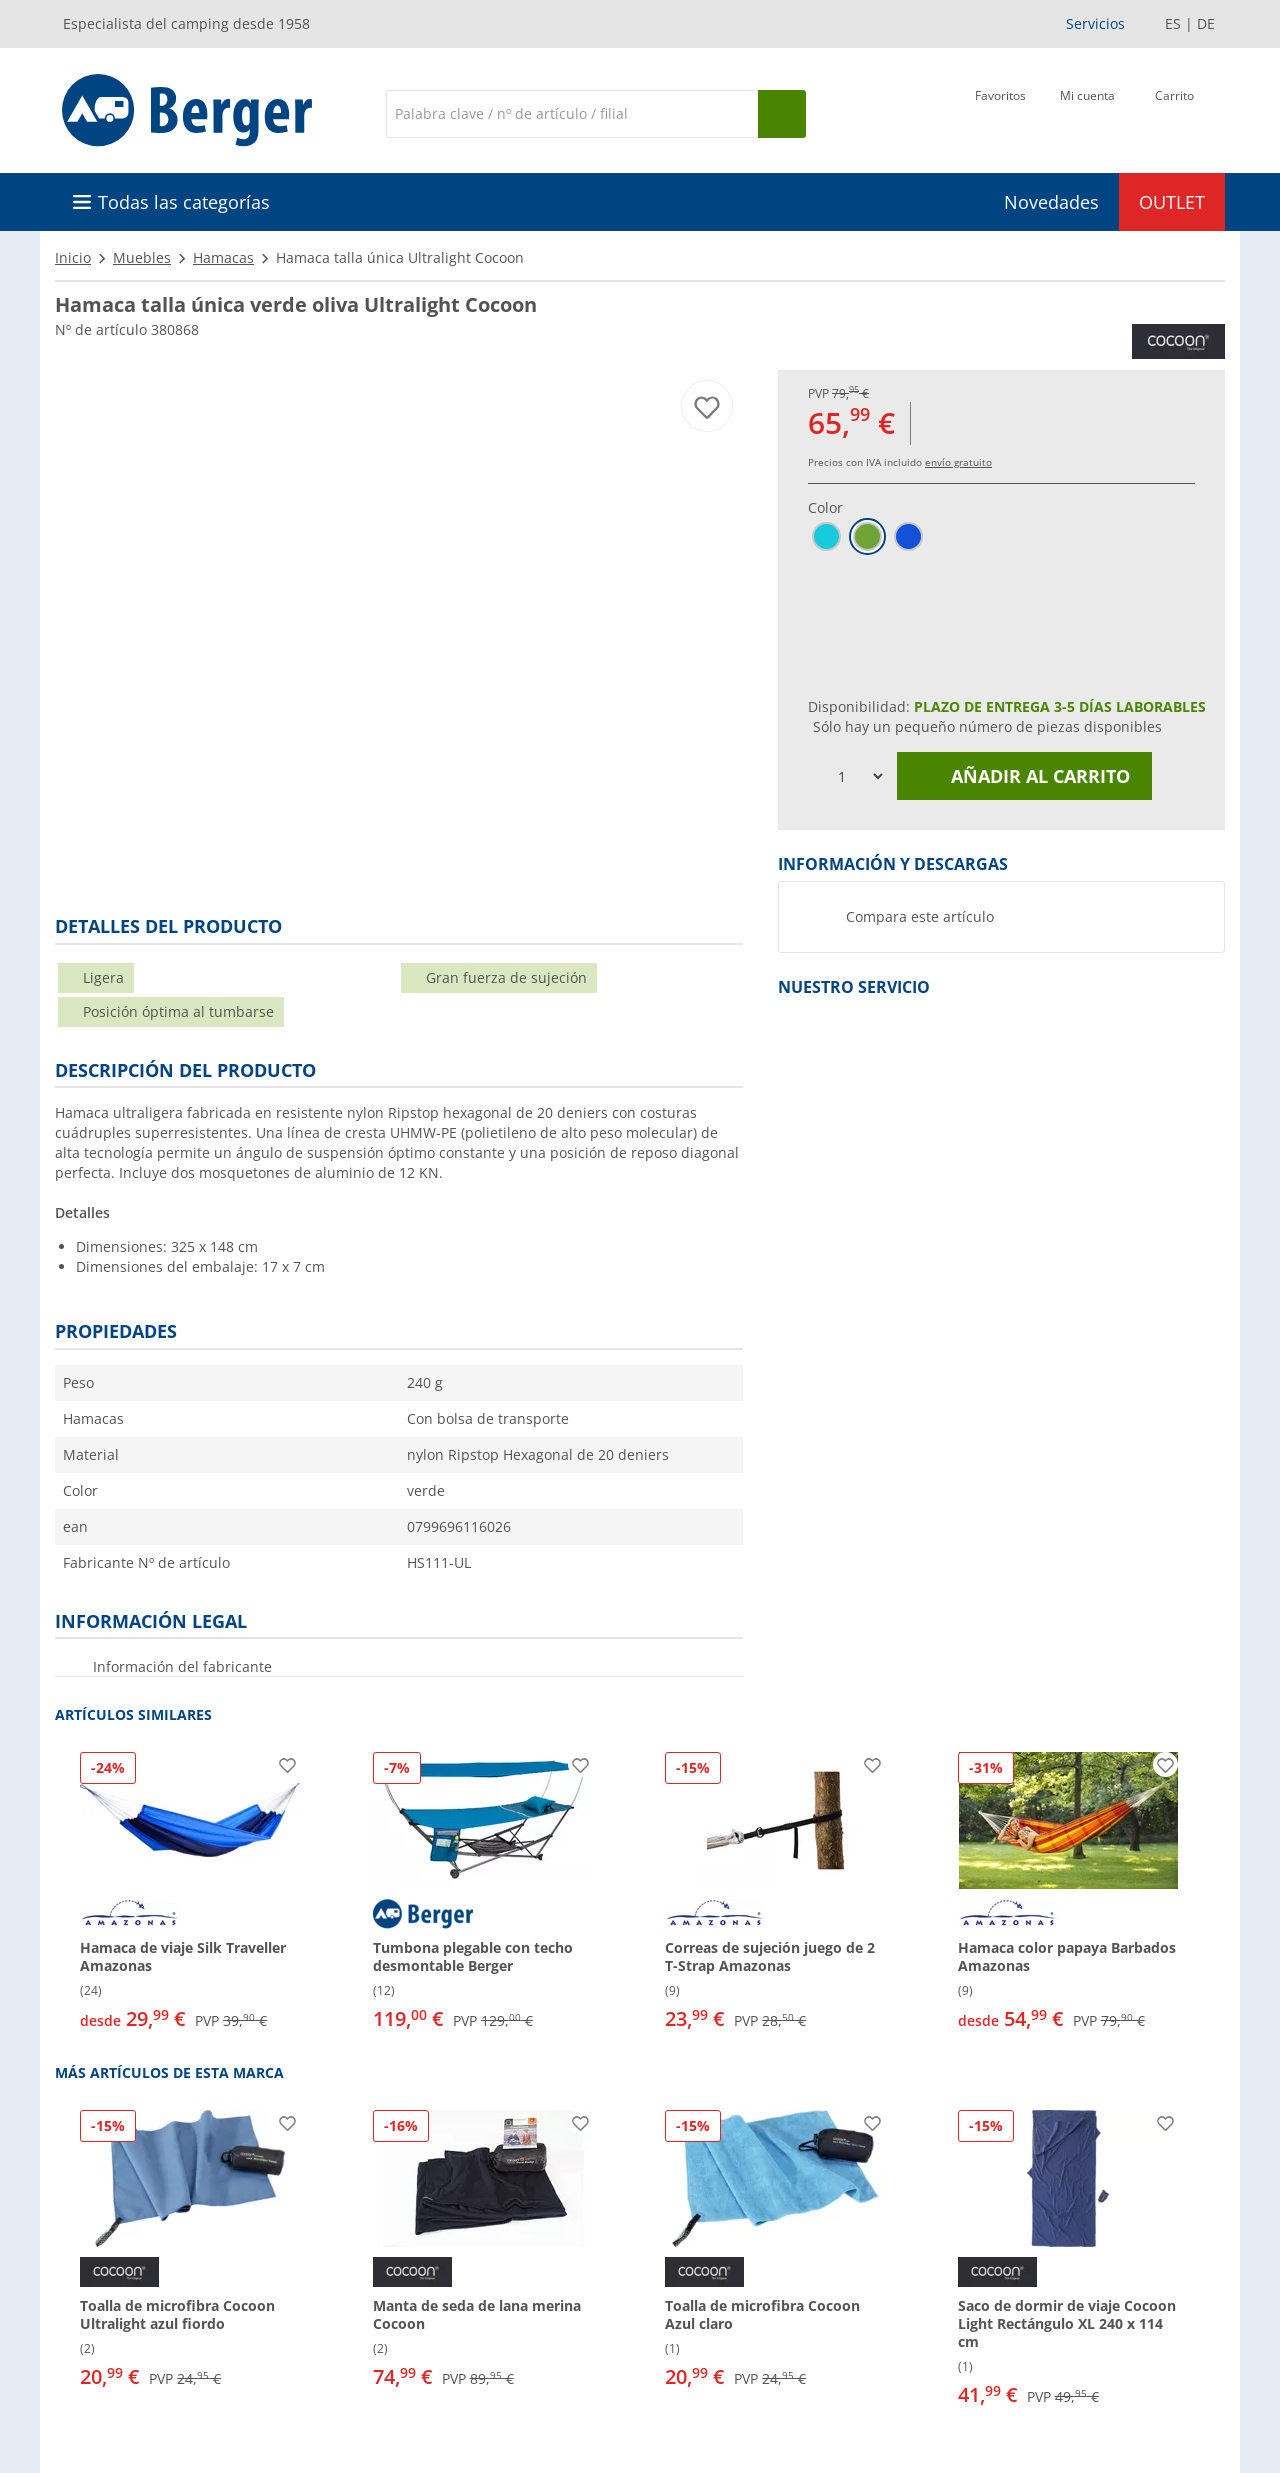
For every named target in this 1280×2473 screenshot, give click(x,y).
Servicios (1095, 23)
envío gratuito (958, 462)
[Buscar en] (572, 114)
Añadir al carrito (1025, 776)
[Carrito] (1174, 112)
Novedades (1051, 202)
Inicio (73, 257)
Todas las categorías (184, 202)
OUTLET (1172, 202)
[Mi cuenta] (1087, 112)
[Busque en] (782, 114)
